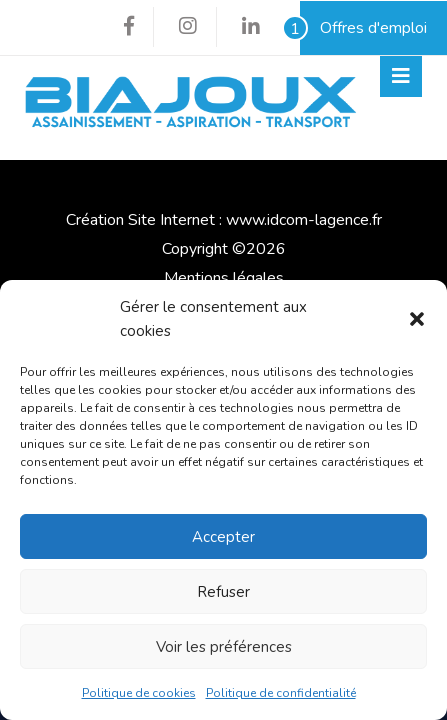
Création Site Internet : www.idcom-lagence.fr (224, 220)
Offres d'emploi (363, 28)
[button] (417, 319)
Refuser (223, 592)
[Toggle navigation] (401, 76)
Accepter (223, 537)
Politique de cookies (139, 693)
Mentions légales (224, 278)
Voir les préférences (224, 647)
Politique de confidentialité (281, 693)
